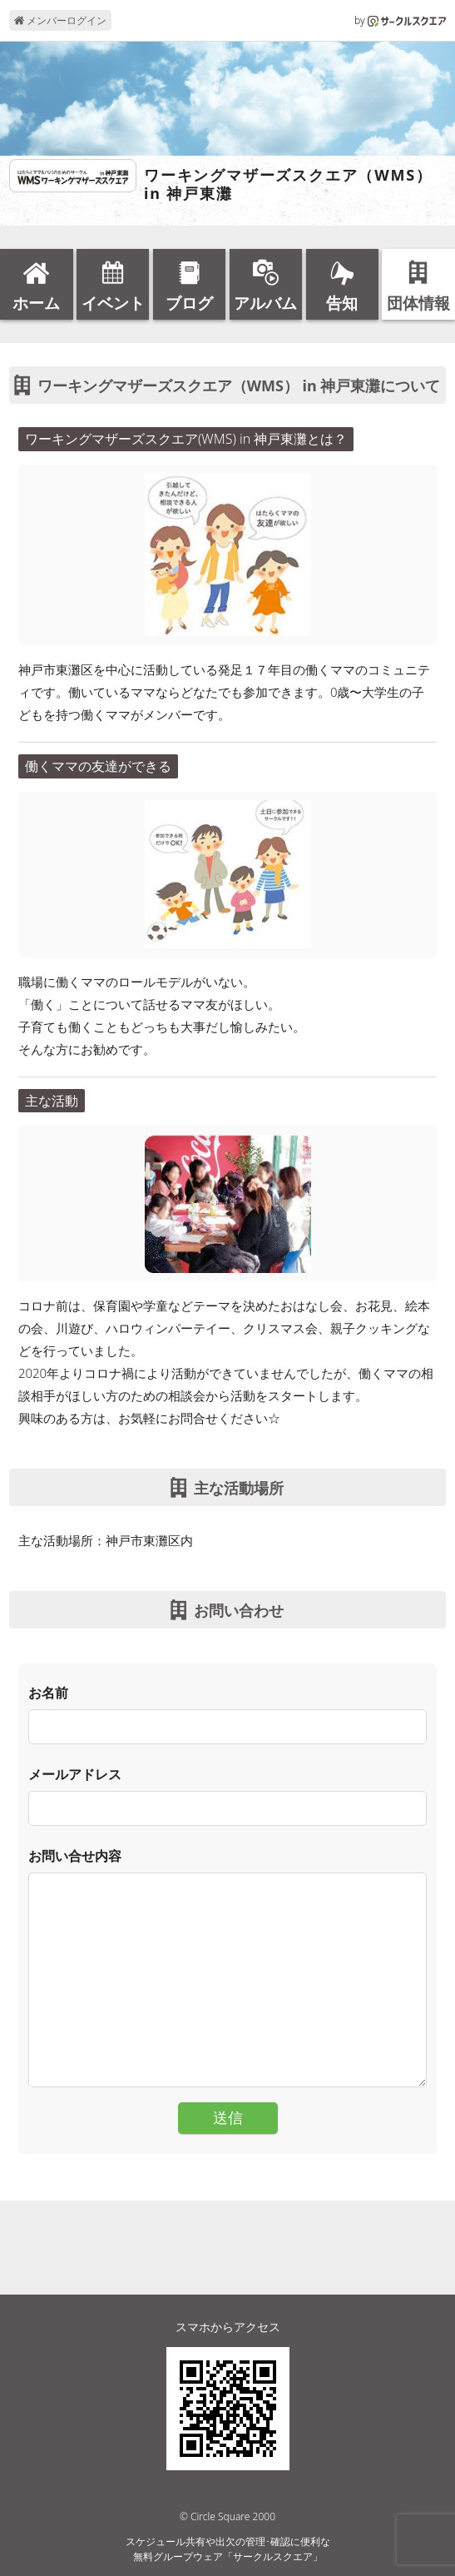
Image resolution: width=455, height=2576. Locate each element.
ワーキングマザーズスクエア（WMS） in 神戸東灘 (288, 184)
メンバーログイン (60, 20)
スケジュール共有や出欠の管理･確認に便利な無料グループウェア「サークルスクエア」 (228, 2549)
